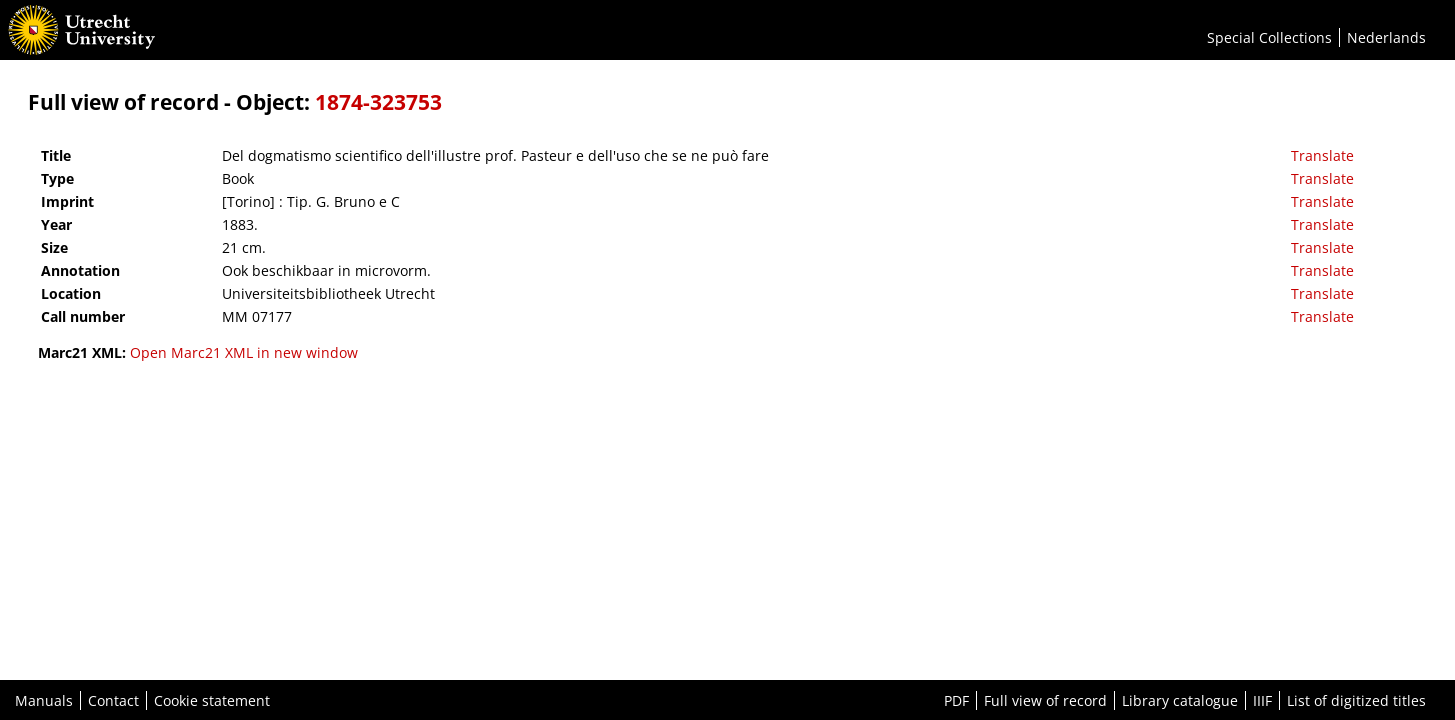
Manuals (44, 700)
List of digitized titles (1356, 700)
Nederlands (1386, 37)
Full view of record (1045, 700)
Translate (1322, 155)
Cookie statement (212, 700)
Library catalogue (1180, 700)
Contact (113, 700)
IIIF (1262, 700)
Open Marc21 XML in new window (244, 352)
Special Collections (1269, 37)
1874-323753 (378, 102)
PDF (956, 700)
